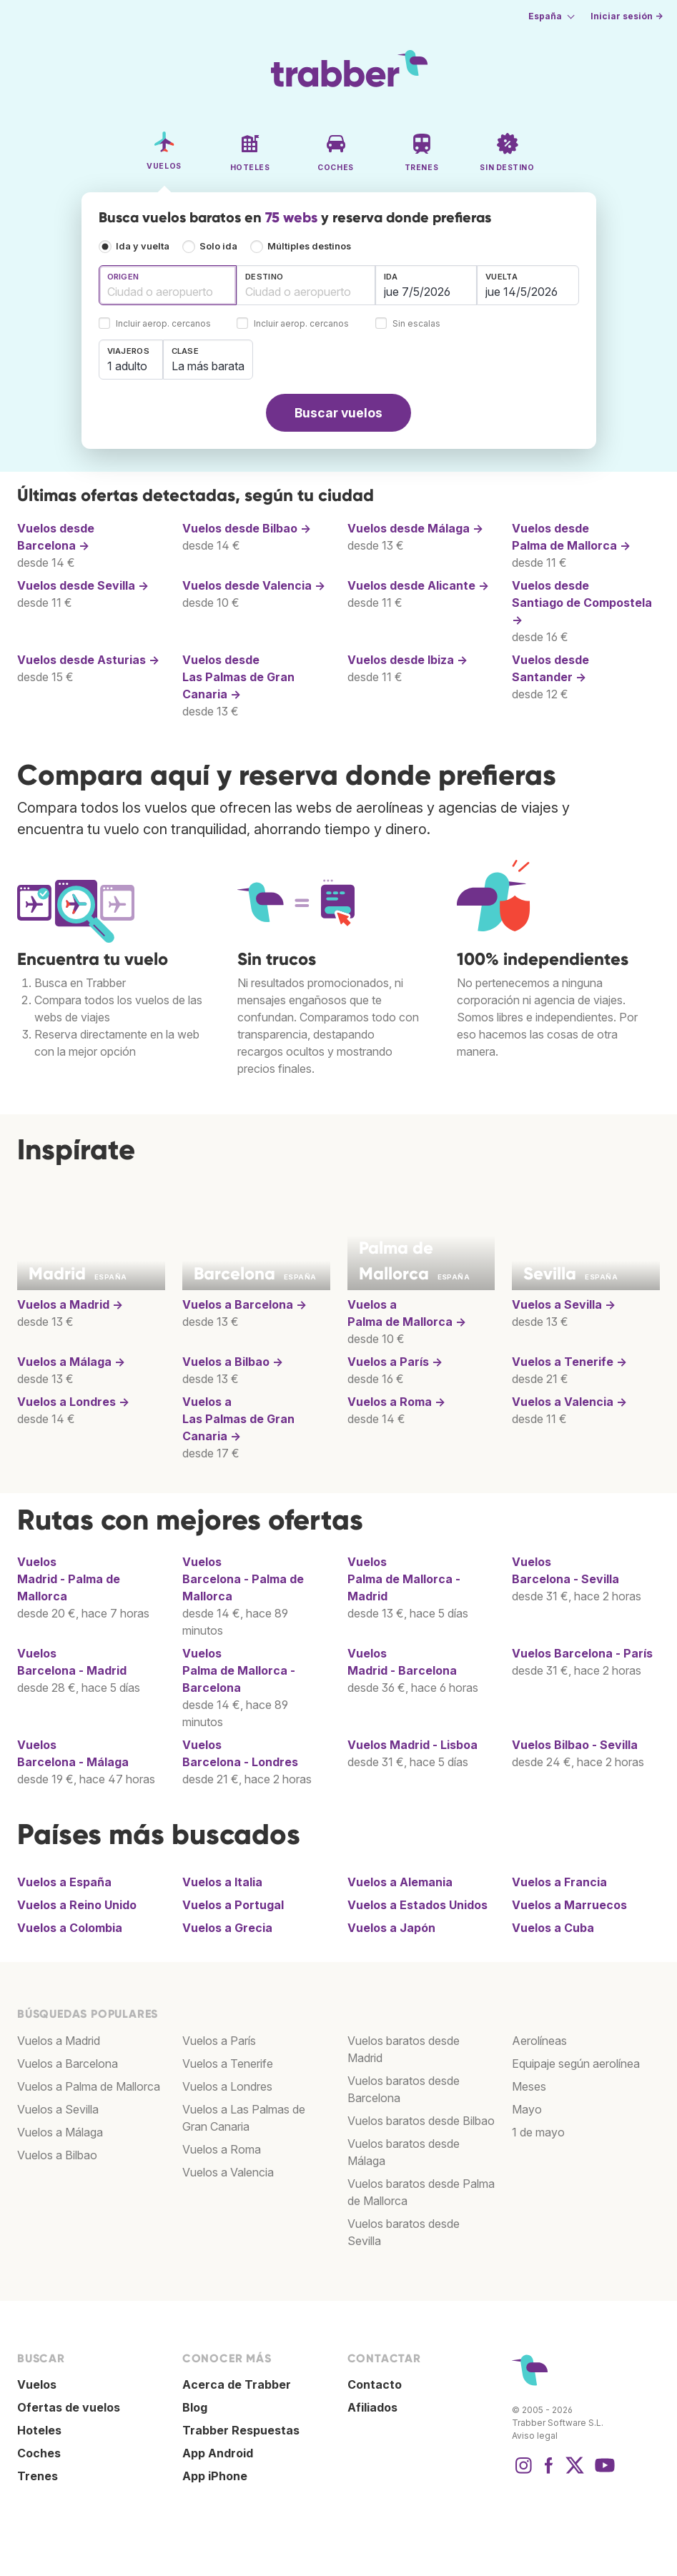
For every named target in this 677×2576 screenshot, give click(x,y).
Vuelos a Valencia (228, 2172)
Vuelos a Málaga (60, 2132)
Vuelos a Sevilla (58, 2109)
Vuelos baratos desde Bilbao (421, 2121)
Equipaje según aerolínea (576, 2063)
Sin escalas (416, 324)
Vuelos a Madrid (58, 2040)
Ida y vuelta (142, 246)
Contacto (374, 2384)
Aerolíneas (539, 2040)
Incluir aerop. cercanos (163, 324)
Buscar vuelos (338, 412)
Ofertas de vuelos (68, 2407)
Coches (39, 2453)
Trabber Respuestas (241, 2430)
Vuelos (582, 1653)
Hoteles (39, 2430)
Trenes (37, 2476)
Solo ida (218, 246)
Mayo (527, 2109)
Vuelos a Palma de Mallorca (88, 2086)
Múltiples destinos (309, 246)
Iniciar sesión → (626, 16)
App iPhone (214, 2476)
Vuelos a (70, 1304)
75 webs (291, 217)
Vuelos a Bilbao (57, 2155)
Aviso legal (535, 2435)
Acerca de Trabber (236, 2384)
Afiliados (372, 2407)
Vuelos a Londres (227, 2086)
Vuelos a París (219, 2040)
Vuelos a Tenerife (227, 2063)
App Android (217, 2453)
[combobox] (168, 285)
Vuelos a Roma (221, 2149)
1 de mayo (538, 2132)
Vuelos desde (246, 528)
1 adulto (127, 366)
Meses (529, 2086)
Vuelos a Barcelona (67, 2063)
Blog (194, 2407)
